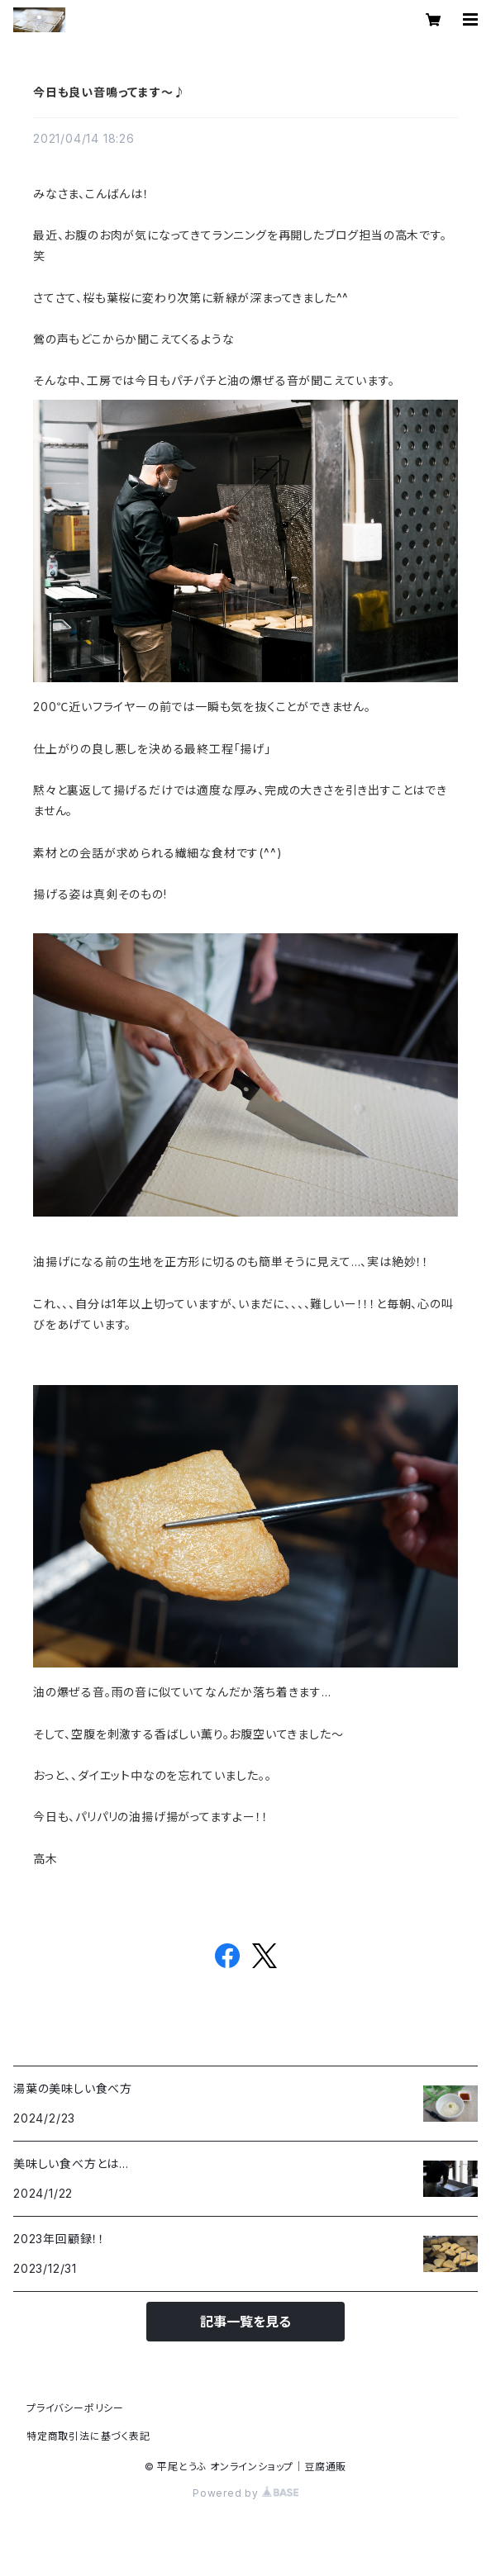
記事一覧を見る (245, 2321)
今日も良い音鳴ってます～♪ (109, 92)
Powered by (245, 2493)
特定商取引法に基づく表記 (88, 2436)
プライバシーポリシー (75, 2408)
